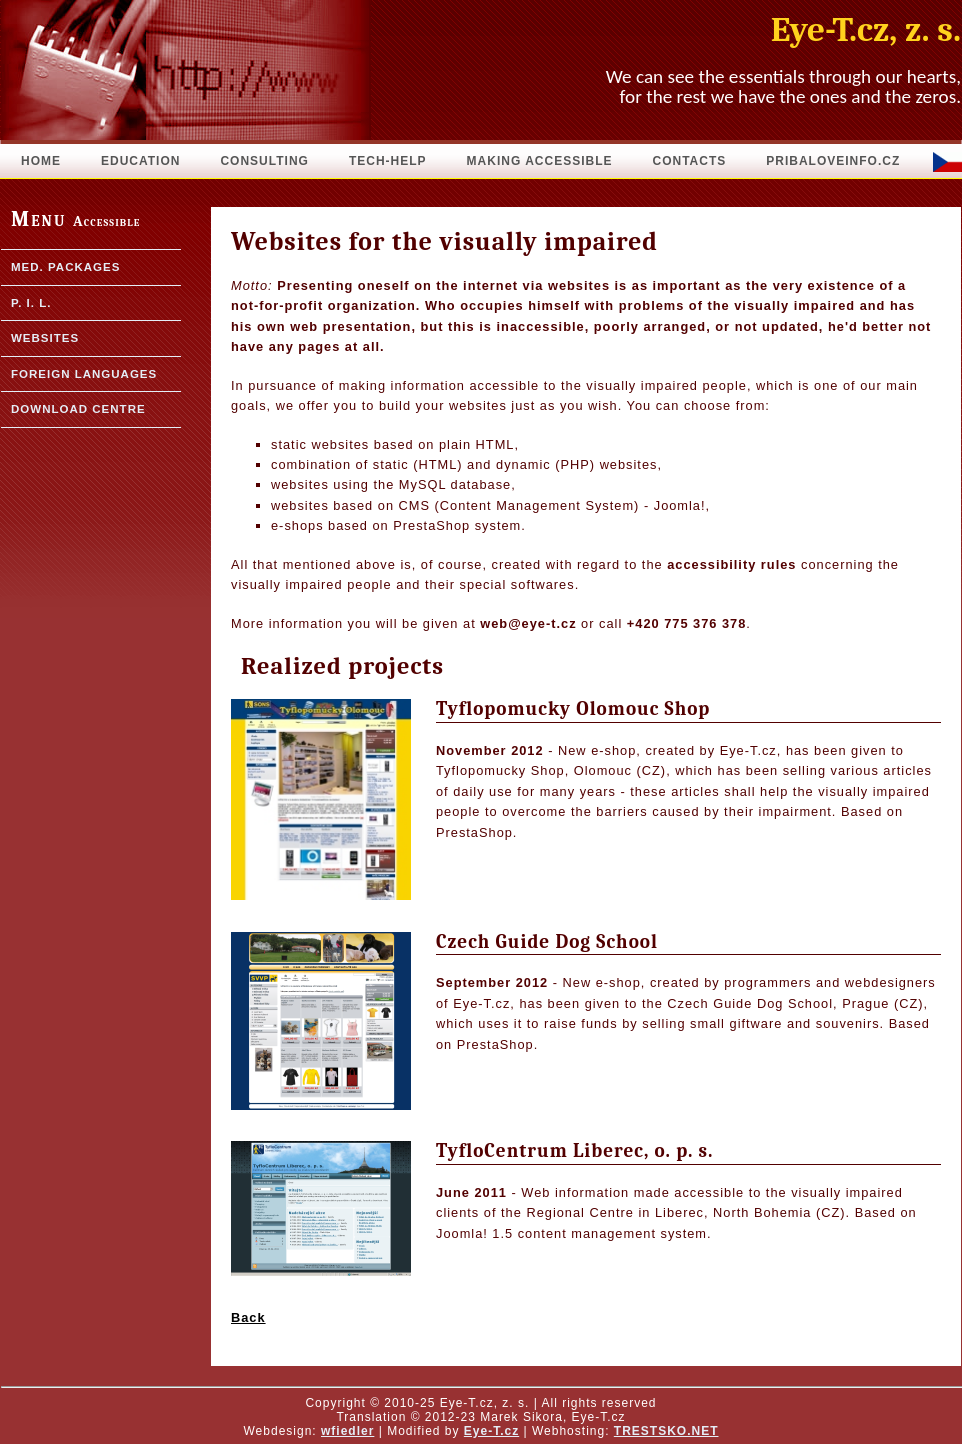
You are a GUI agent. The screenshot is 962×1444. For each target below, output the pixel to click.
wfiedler (347, 1431)
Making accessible (540, 161)
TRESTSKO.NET (666, 1431)
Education (140, 161)
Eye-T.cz (491, 1431)
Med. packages (65, 267)
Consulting (264, 161)
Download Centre (78, 409)
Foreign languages (84, 374)
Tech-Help (388, 161)
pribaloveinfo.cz (833, 161)
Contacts (689, 161)
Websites (45, 338)
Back (248, 1317)
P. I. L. (31, 303)
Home (41, 161)
